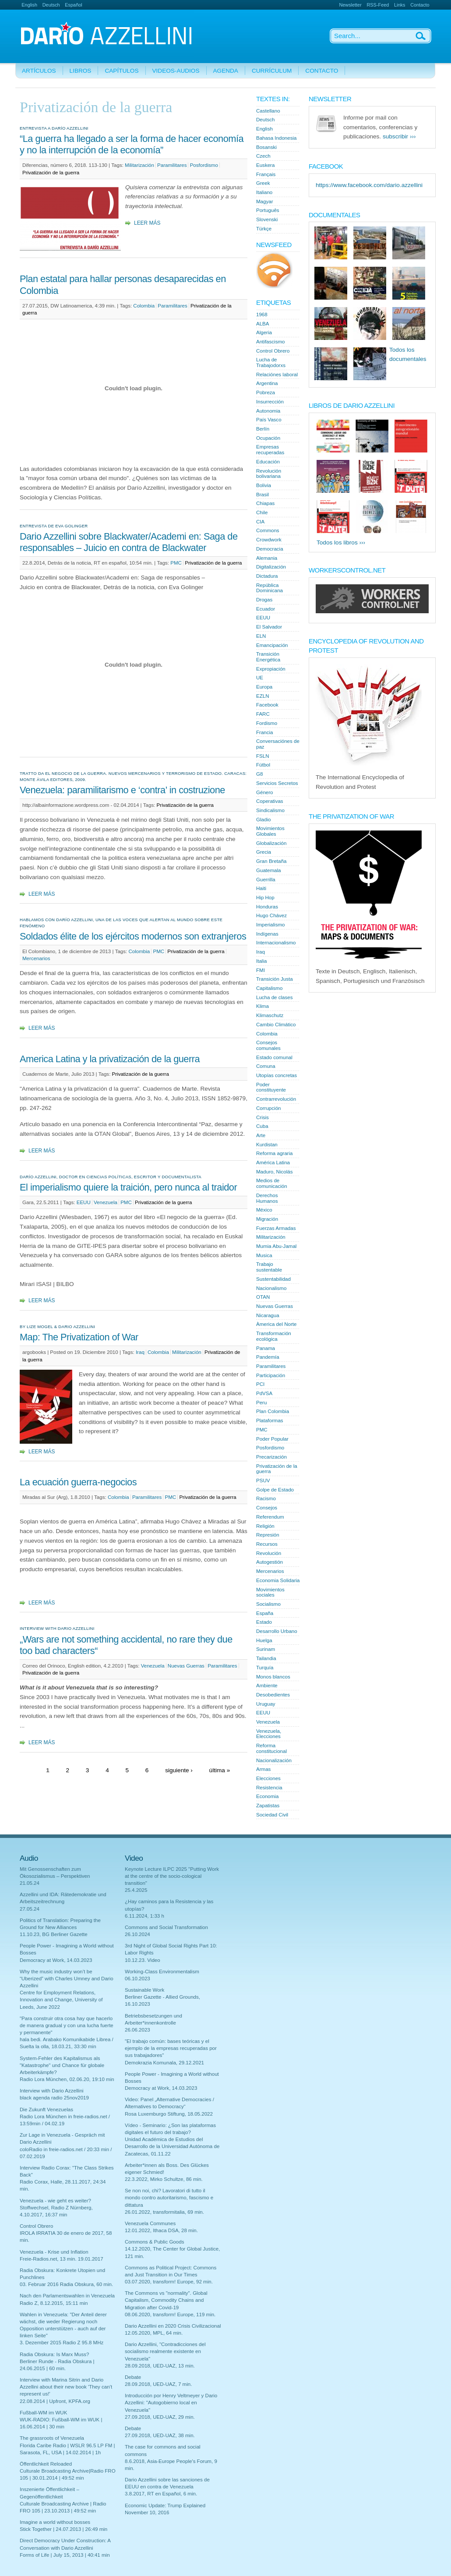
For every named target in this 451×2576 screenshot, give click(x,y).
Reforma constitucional (271, 1748)
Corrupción (268, 1108)
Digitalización (271, 566)
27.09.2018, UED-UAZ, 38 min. (160, 2435)
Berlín (262, 428)
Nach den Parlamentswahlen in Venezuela (67, 2295)
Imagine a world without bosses (55, 2522)
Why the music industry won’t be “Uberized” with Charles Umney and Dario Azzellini (66, 1978)
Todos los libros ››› (341, 542)
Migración (267, 1219)
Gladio (263, 819)
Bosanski (266, 147)
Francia (264, 732)
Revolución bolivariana (268, 473)
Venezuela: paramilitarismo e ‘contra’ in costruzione (122, 789)
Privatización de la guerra (50, 172)
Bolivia (263, 485)
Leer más (147, 223)
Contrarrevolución (276, 1099)
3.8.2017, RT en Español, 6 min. (161, 2493)
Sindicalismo (270, 810)
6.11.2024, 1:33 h (144, 1916)
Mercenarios (36, 958)
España (264, 1613)
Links (399, 4)
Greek (263, 183)
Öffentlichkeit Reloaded (46, 2463)
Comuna (265, 1066)
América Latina (273, 1162)
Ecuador (265, 608)
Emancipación (272, 645)
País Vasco (269, 419)
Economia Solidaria (278, 1580)
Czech (263, 156)
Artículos (39, 70)
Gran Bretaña (271, 861)
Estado (264, 1622)
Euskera (265, 165)
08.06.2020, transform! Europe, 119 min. (170, 2314)
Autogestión (269, 1562)
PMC (176, 562)
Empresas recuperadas (270, 449)
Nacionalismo (271, 1288)
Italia (261, 961)
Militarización (139, 165)
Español (73, 4)
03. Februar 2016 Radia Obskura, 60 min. (66, 2284)
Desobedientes (273, 1694)
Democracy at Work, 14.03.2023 (56, 1960)
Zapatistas (267, 1805)
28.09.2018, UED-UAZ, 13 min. (160, 2365)
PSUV (263, 1480)
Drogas (264, 599)
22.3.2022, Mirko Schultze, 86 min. (164, 2179)
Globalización (271, 843)
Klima (262, 1006)
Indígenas (267, 933)
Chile (262, 512)
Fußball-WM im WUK (43, 2412)
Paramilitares (172, 165)
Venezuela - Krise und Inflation (54, 2251)
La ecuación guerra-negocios (78, 1482)
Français (265, 174)
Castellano (268, 110)
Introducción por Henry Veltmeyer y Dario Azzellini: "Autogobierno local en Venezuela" (171, 2402)
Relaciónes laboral (277, 374)
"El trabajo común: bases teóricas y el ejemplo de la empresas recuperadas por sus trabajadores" (171, 2048)
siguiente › (179, 1770)
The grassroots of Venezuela (52, 2438)
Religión (265, 1526)
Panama (265, 1348)
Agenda (225, 70)
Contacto (420, 4)
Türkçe (263, 228)
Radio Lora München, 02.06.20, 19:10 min (67, 2079)
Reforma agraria (274, 1153)
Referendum (270, 1516)
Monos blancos (273, 1676)
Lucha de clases (274, 997)
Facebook (267, 704)
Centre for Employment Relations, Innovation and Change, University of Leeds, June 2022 (61, 1999)
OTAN (263, 1297)
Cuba (262, 1126)
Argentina (267, 383)
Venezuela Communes (150, 2223)
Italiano (264, 192)
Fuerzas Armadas (276, 1228)
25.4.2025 (136, 1890)
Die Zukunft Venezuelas (46, 2109)
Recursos (267, 1544)
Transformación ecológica (273, 1336)
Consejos (266, 1507)
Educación (268, 461)
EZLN (262, 696)
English (29, 4)
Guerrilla (265, 879)
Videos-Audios (176, 70)
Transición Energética (268, 656)
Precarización (271, 1456)
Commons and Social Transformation (166, 1927)
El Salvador (269, 626)
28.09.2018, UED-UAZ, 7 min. (158, 2384)
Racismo (266, 1498)
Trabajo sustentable (269, 1266)
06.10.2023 (137, 1978)
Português (267, 210)
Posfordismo (204, 165)
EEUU (84, 1202)
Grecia (263, 852)
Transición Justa (274, 979)
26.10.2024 (137, 1934)
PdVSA (264, 1393)
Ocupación (268, 438)
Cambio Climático (276, 1024)
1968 (262, 314)
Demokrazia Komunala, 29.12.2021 (164, 2062)
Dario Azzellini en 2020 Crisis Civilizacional (173, 2326)
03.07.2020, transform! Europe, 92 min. (169, 2281)
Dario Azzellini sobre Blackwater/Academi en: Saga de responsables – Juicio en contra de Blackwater (128, 542)
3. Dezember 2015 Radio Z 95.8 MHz (61, 2342)
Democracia (269, 548)
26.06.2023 (137, 2029)
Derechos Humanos (267, 1198)
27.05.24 (29, 1909)
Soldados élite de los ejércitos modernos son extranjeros (133, 936)
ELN (261, 636)
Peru (261, 1402)
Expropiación (270, 668)
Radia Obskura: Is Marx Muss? (54, 2354)
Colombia (144, 305)
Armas (263, 1769)
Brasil (262, 494)
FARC (263, 714)
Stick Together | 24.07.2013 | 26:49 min (63, 2529)
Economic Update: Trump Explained (165, 2505)
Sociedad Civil (272, 1814)
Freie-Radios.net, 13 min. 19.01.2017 (61, 2259)
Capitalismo (269, 988)
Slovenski (267, 219)
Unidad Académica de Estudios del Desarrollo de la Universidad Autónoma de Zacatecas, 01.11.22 (172, 2146)
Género (264, 792)
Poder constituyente (271, 1087)
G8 (259, 774)
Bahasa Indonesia (276, 138)
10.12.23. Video (142, 1960)
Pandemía (267, 1357)
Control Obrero (272, 350)
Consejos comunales (268, 1045)
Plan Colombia (272, 1411)
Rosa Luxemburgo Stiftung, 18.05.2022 (169, 2114)
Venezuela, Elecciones (268, 1733)
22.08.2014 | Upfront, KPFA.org (55, 2401)
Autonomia (268, 410)
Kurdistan (267, 1144)
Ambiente (267, 1685)
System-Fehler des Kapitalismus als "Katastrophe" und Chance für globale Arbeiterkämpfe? (62, 2065)
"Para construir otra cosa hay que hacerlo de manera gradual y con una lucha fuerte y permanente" (66, 2025)
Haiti (261, 888)
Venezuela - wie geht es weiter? (55, 2200)
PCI (260, 1384)
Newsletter (350, 4)
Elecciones (268, 1778)
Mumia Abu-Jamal (276, 1246)
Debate (133, 2377)
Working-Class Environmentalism (162, 1971)
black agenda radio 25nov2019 (54, 2097)
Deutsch (51, 4)
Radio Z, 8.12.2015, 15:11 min (54, 2303)
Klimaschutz (269, 1015)
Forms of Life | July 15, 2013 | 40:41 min (65, 2555)
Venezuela (105, 1202)
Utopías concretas (276, 1075)
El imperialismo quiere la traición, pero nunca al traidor (128, 1187)
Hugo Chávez (271, 915)
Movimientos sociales (270, 1592)
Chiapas (265, 503)
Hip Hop (265, 897)
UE (259, 677)
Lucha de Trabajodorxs (270, 362)
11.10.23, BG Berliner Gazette (54, 1934)
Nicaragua (267, 1315)
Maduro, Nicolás (274, 1171)
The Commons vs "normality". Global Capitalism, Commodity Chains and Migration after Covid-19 (166, 2300)
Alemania (266, 558)
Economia (267, 1796)
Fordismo (266, 723)
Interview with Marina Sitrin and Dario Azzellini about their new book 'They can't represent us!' (66, 2386)
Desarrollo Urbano (276, 1631)
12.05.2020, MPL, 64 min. (154, 2333)
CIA (260, 521)
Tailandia (266, 1658)
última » (219, 1770)
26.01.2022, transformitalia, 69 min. (164, 2212)
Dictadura (267, 576)
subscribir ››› (399, 136)
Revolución (268, 1553)
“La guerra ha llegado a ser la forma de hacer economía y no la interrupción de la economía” (131, 144)
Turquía (264, 1667)
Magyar (264, 201)
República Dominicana (269, 588)
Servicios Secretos (277, 783)
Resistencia (269, 1787)
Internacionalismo (276, 942)
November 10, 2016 (147, 2512)
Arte (260, 1135)
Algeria (264, 332)
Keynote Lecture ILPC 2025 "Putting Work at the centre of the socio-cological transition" (172, 1876)
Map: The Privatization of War (79, 1337)
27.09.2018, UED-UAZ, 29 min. (160, 2417)
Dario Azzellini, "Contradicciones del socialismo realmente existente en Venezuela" (165, 2351)
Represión (267, 1534)
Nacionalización (274, 1760)
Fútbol (263, 764)
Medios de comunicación (271, 1183)
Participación (270, 1375)
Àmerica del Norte (276, 1324)
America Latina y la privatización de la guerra (110, 1058)
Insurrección (270, 401)
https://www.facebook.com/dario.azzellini (369, 185)
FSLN (262, 756)
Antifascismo (270, 341)
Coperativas (269, 801)
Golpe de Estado (275, 1489)
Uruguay (265, 1704)
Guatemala (268, 870)
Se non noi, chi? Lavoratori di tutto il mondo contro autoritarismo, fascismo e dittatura (169, 2197)
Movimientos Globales (270, 831)
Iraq (140, 1352)
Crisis (262, 1117)
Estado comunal (274, 1057)
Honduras (267, 906)
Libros (81, 70)
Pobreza (265, 392)
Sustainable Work (144, 1990)
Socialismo (268, 1604)
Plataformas (269, 1420)
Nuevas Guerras (186, 1665)
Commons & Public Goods (154, 2241)
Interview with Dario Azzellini (52, 2090)
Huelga (264, 1640)
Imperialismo (270, 924)
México (264, 1209)
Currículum (272, 70)
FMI (260, 970)
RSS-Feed (378, 4)
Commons (267, 530)
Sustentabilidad (273, 1279)
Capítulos (121, 70)
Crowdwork (269, 539)
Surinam (265, 1649)
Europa (264, 686)
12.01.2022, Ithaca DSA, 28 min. (161, 2230)
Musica (264, 1255)
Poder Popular (272, 1439)
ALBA (262, 323)
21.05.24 (29, 1883)
